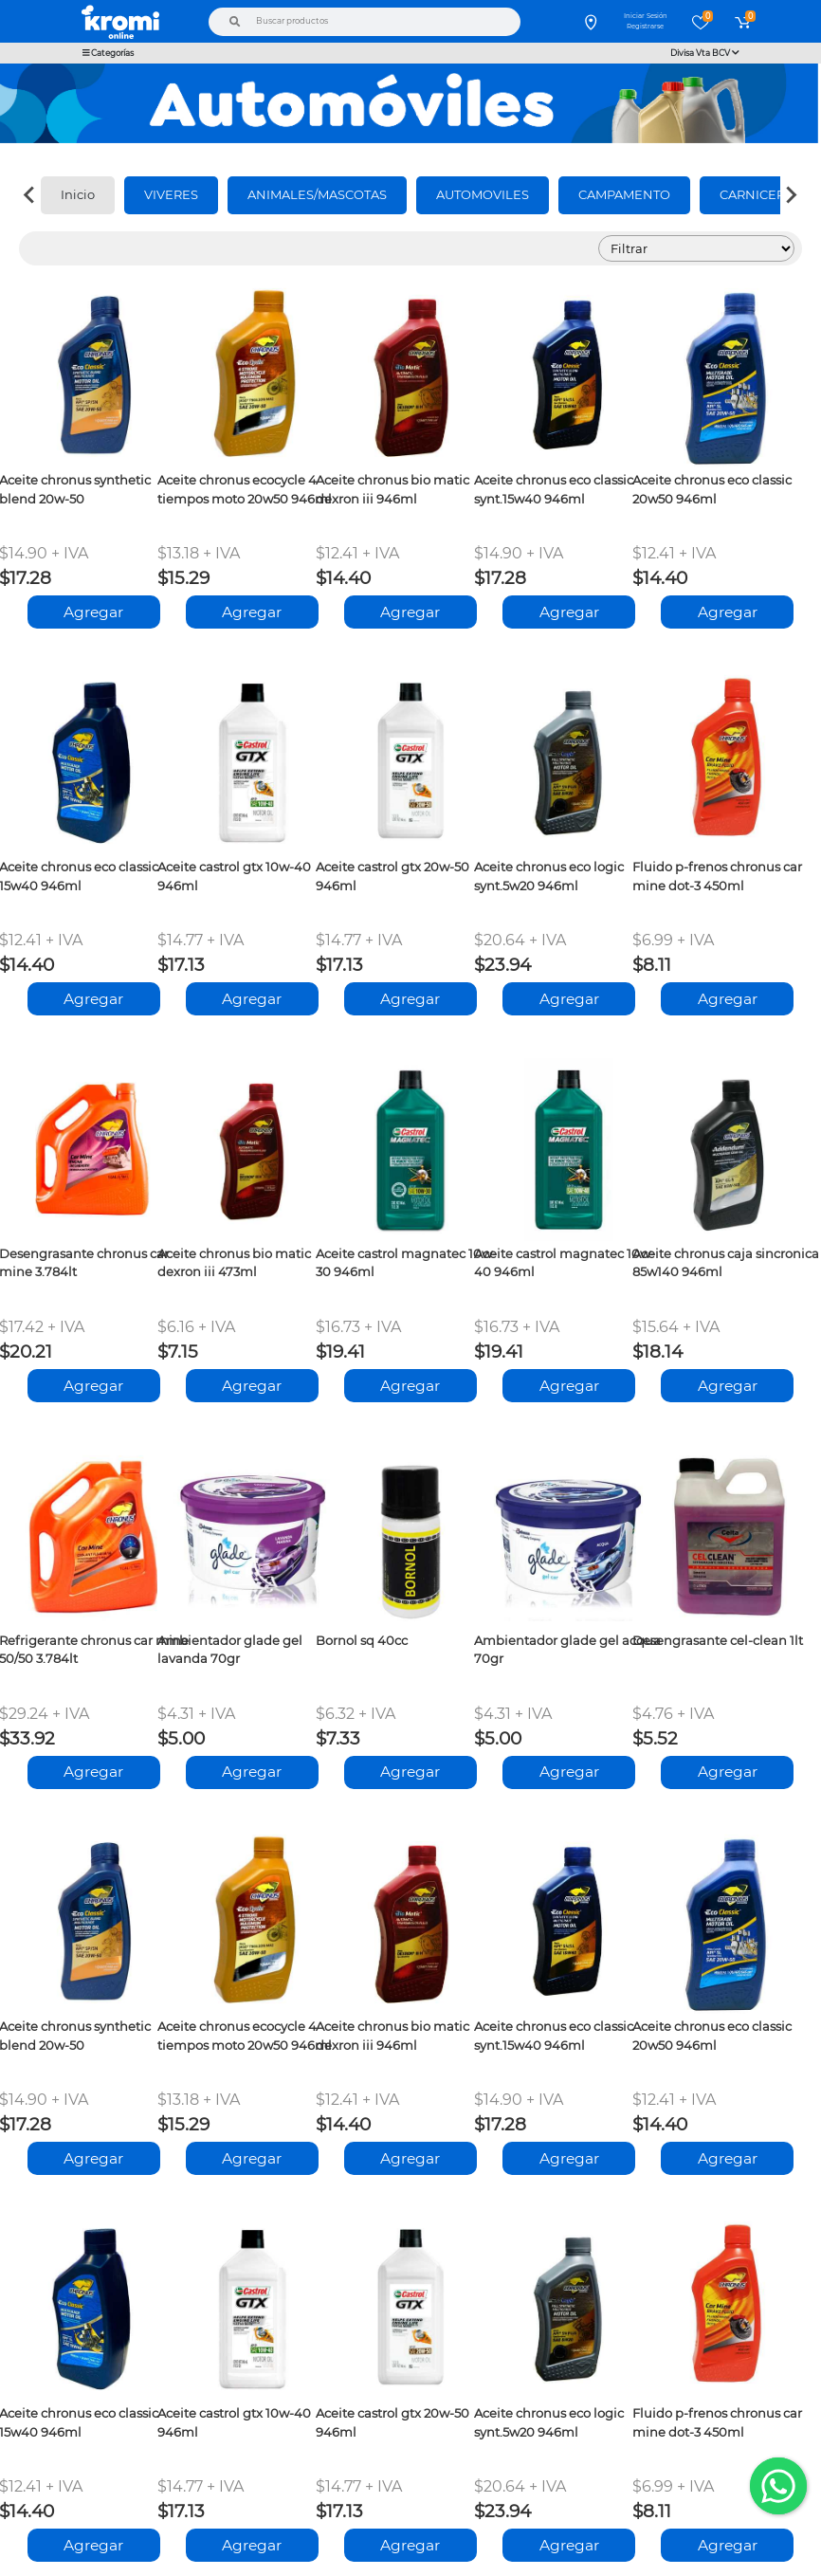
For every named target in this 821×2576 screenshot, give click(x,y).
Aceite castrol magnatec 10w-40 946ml (564, 1262)
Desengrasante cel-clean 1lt (717, 1640)
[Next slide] (790, 195)
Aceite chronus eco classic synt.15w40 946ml (553, 488)
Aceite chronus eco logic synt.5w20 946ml (549, 875)
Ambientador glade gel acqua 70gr (567, 1649)
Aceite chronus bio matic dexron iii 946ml (392, 488)
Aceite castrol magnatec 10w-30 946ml (406, 1262)
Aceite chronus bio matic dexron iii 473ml (234, 1262)
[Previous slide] (30, 195)
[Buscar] (235, 22)
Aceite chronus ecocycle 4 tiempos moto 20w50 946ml (244, 488)
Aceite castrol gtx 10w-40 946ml (234, 875)
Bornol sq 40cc (362, 1640)
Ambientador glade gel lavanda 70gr (229, 1649)
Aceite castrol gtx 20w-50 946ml (392, 875)
